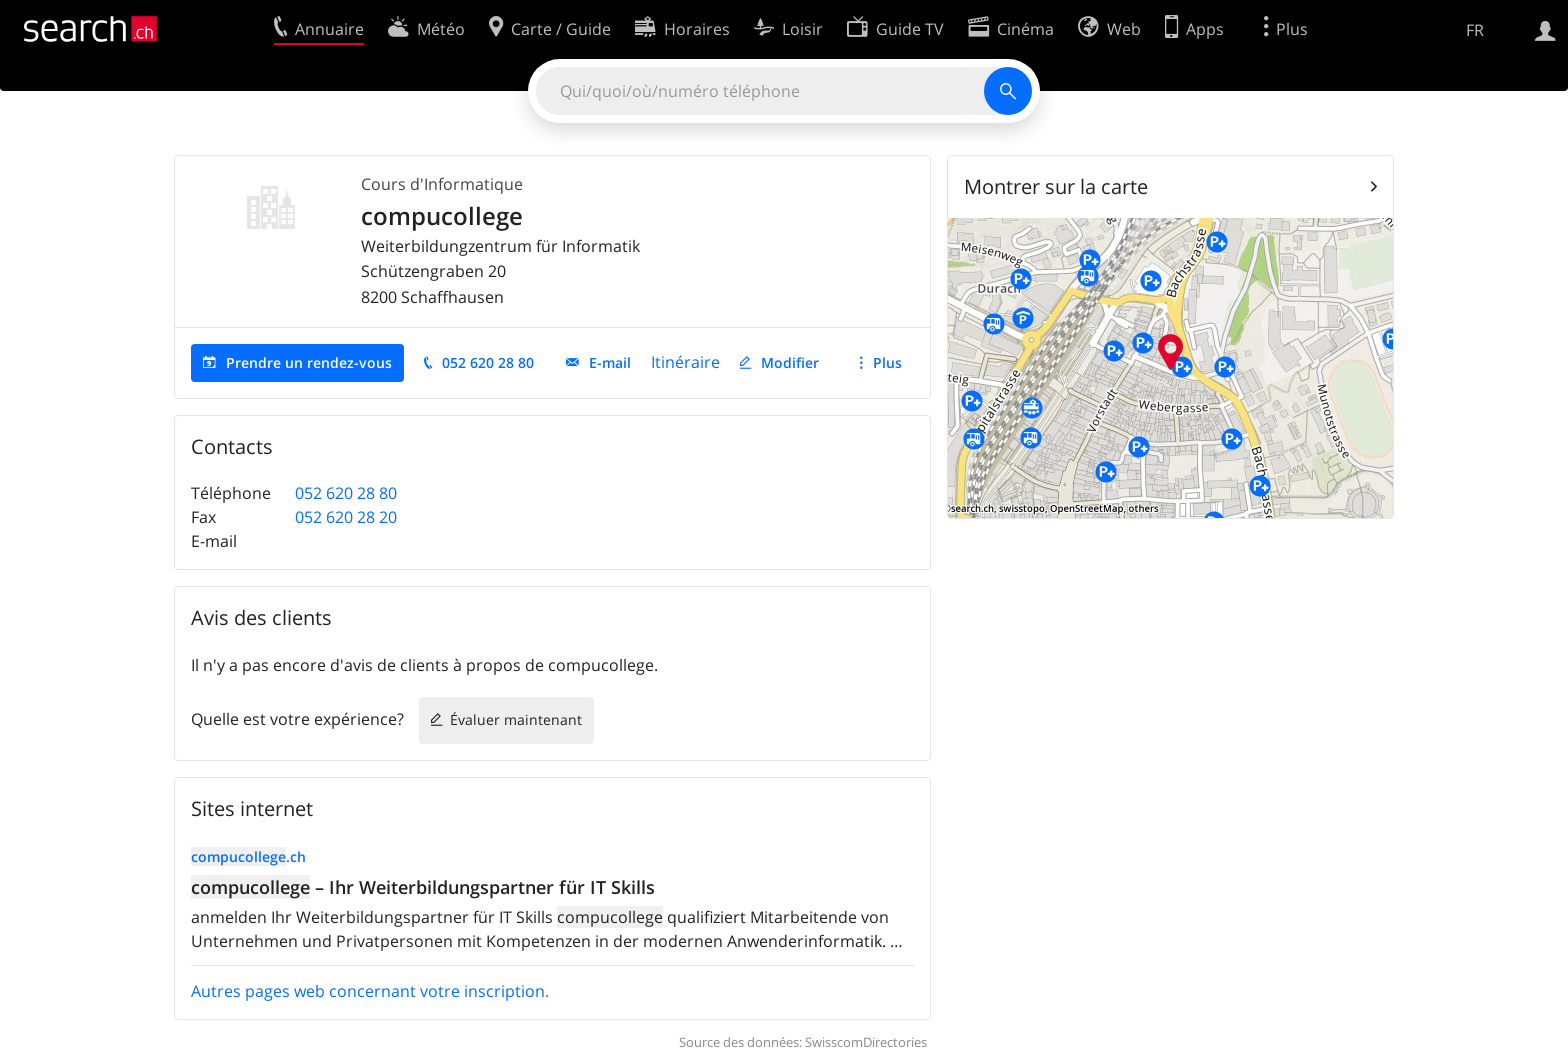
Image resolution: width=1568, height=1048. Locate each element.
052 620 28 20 (346, 517)
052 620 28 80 (488, 362)
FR (1475, 30)
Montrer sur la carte (1056, 186)
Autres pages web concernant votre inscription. (370, 991)
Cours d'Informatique (442, 184)
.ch (248, 856)
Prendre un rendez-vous (309, 362)
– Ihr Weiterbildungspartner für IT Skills (423, 887)
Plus (887, 362)
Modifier (790, 362)
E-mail (610, 362)
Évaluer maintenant (516, 719)
